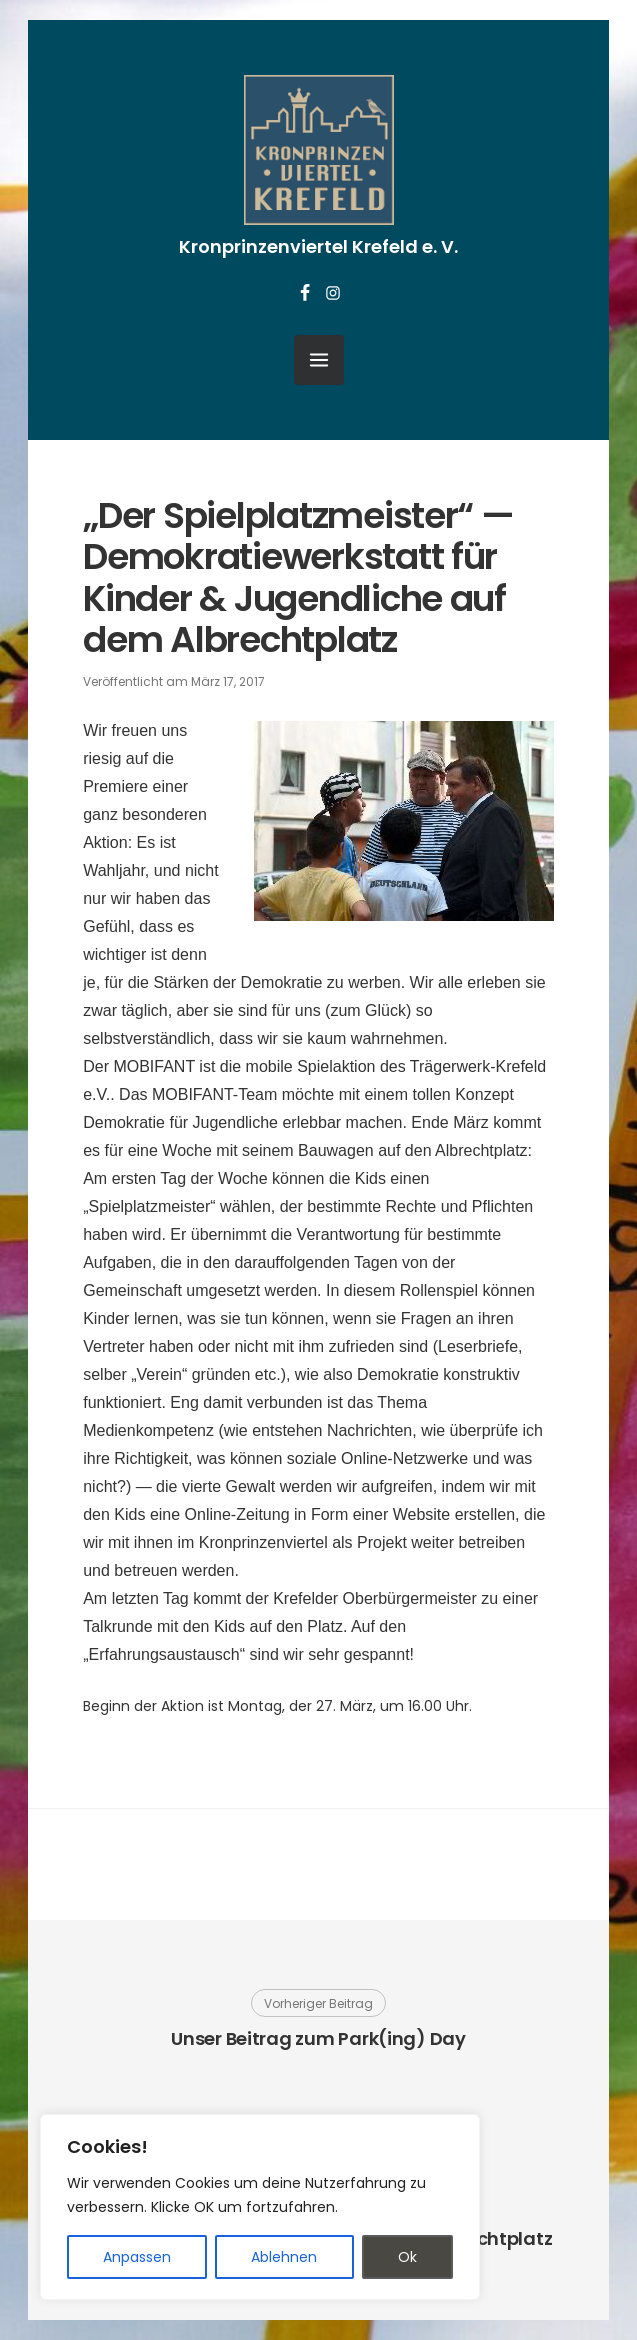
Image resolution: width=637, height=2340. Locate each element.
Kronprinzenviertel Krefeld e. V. (318, 246)
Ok (407, 2257)
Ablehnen (284, 2257)
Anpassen (137, 2257)
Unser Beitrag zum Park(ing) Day (318, 2038)
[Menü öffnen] (319, 360)
